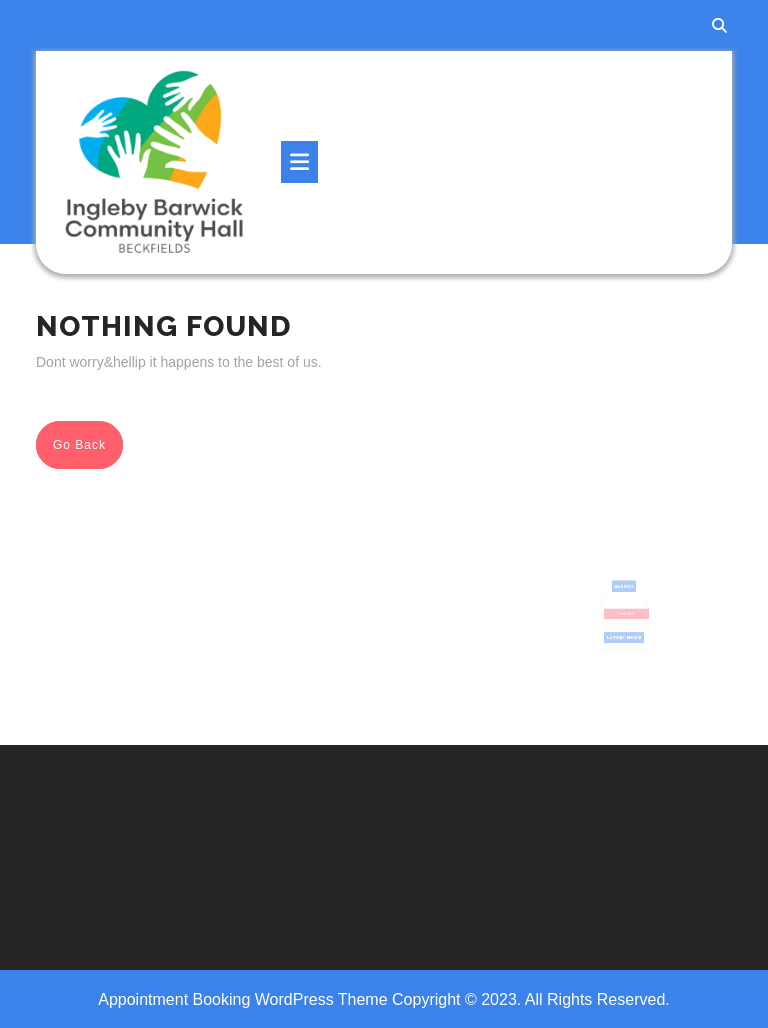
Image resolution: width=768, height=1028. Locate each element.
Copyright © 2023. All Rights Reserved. (531, 999)
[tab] (299, 162)
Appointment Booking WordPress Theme (245, 999)
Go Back (88, 450)
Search (624, 593)
